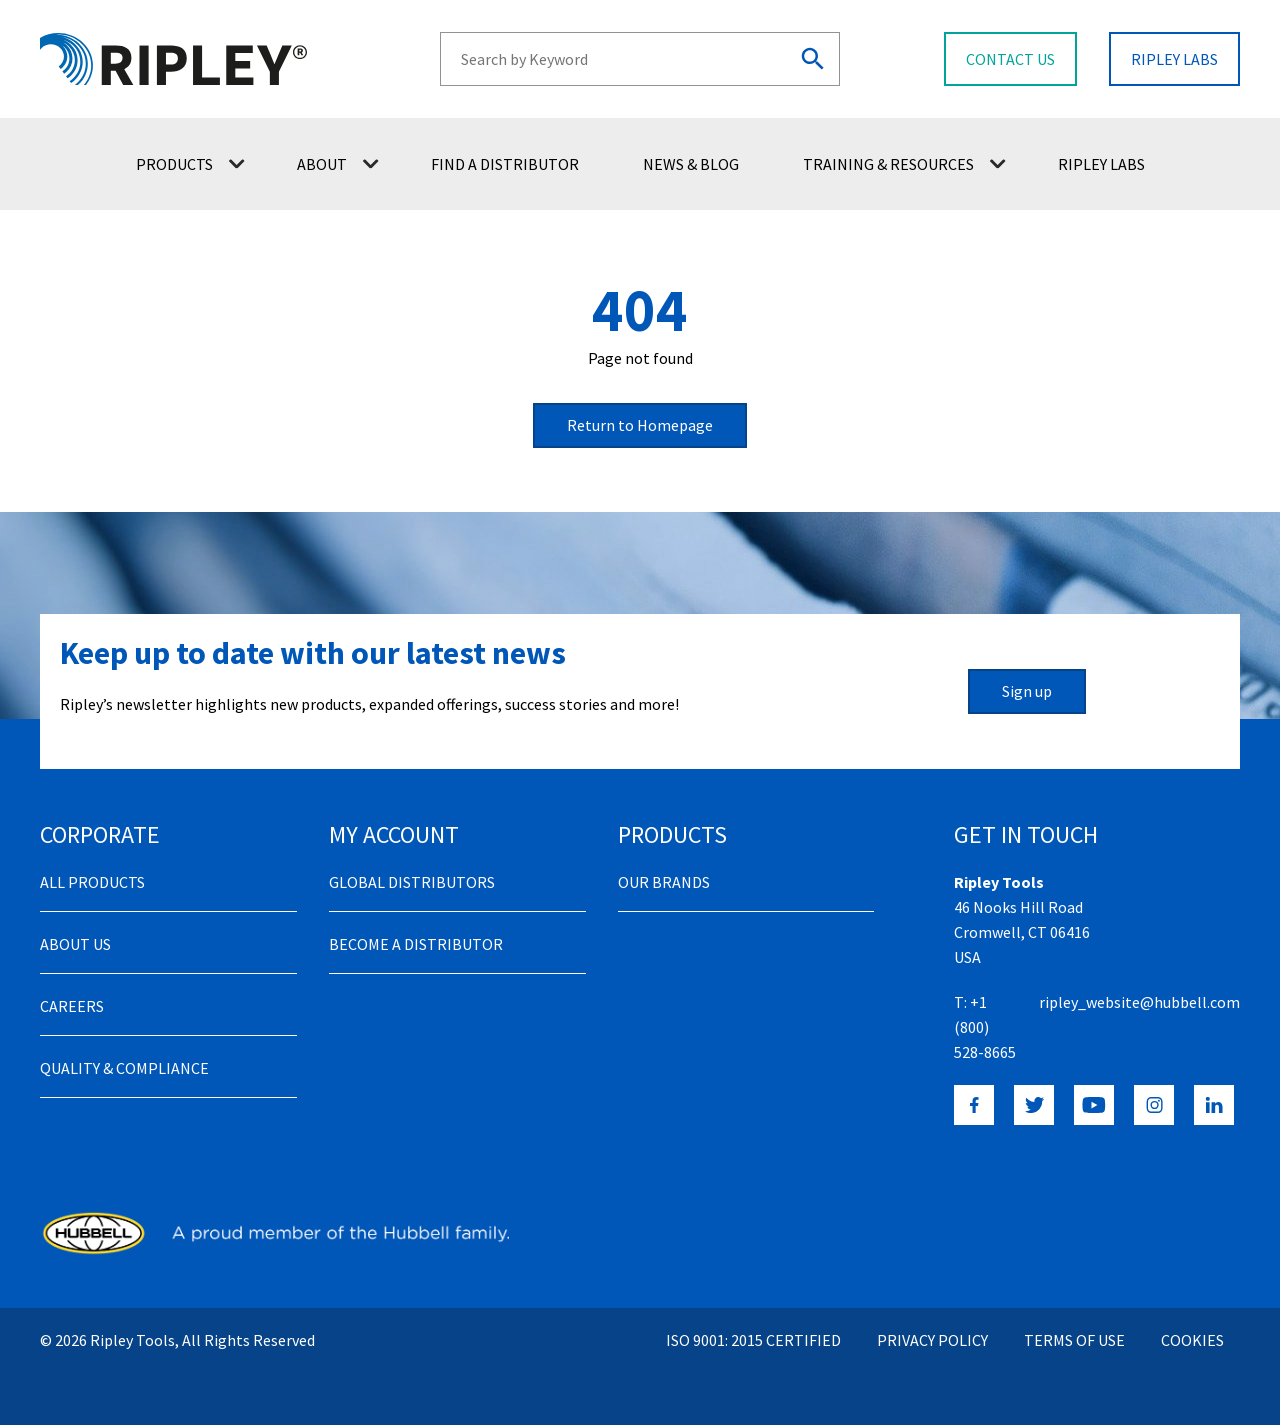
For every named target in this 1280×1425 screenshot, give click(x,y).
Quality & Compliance (124, 1068)
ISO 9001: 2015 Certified (753, 1340)
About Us (75, 944)
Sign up (1027, 691)
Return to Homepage (640, 425)
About (338, 164)
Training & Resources (904, 164)
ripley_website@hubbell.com (1139, 1002)
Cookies (1192, 1340)
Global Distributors (412, 882)
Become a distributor (416, 944)
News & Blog (691, 164)
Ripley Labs (1101, 164)
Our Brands (664, 882)
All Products (92, 882)
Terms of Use (1074, 1340)
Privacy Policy (932, 1340)
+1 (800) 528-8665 (985, 1027)
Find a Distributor (505, 164)
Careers (72, 1006)
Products (190, 164)
